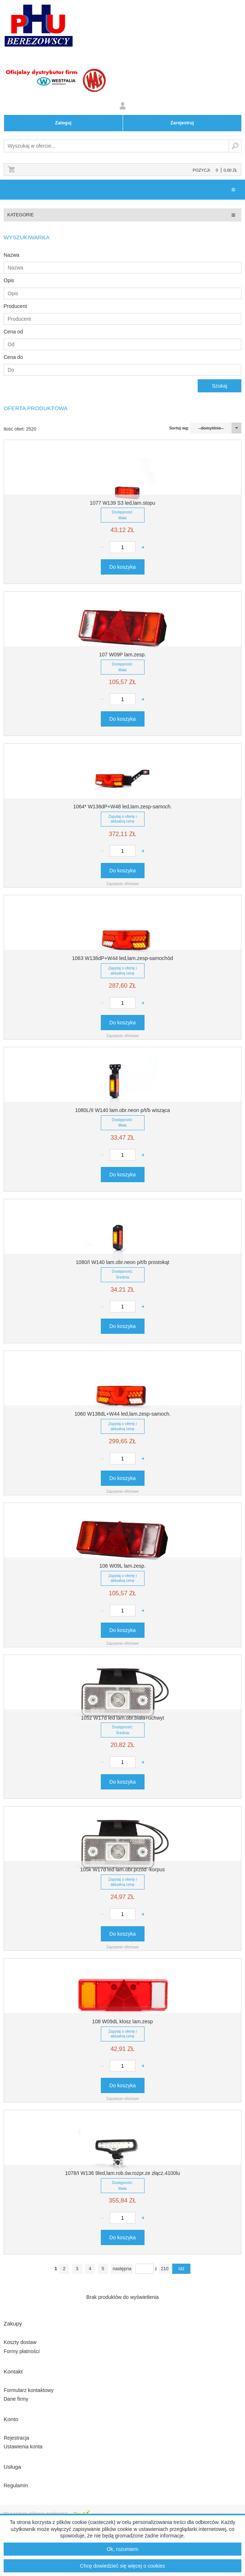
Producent (15, 306)
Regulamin (16, 2485)
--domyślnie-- (211, 428)
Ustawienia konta (23, 2446)
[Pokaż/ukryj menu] (233, 190)
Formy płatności (22, 2351)
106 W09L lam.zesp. (122, 1566)
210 (165, 2268)
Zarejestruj (182, 122)
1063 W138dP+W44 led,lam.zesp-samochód (122, 958)
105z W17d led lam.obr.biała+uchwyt (122, 1718)
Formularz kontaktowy (29, 2390)
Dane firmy (16, 2399)
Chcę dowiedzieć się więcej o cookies (122, 2566)
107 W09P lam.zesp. (122, 654)
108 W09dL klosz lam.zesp (122, 2021)
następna (121, 2268)
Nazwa (11, 255)
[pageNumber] (144, 2269)
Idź (181, 2268)
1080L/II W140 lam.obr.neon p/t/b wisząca (122, 1110)
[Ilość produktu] (122, 547)
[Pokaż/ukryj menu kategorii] (233, 214)
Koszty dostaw (20, 2342)
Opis (9, 280)
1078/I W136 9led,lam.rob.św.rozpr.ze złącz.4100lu (122, 2173)
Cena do (13, 357)
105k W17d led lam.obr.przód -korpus (122, 1869)
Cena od (13, 332)
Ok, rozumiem (122, 2549)
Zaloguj (63, 122)
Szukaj (235, 146)
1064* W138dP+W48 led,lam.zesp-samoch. (122, 806)
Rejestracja (16, 2438)
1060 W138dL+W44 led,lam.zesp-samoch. (122, 1414)
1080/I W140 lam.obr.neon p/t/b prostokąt (122, 1262)
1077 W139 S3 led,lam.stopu (122, 503)
